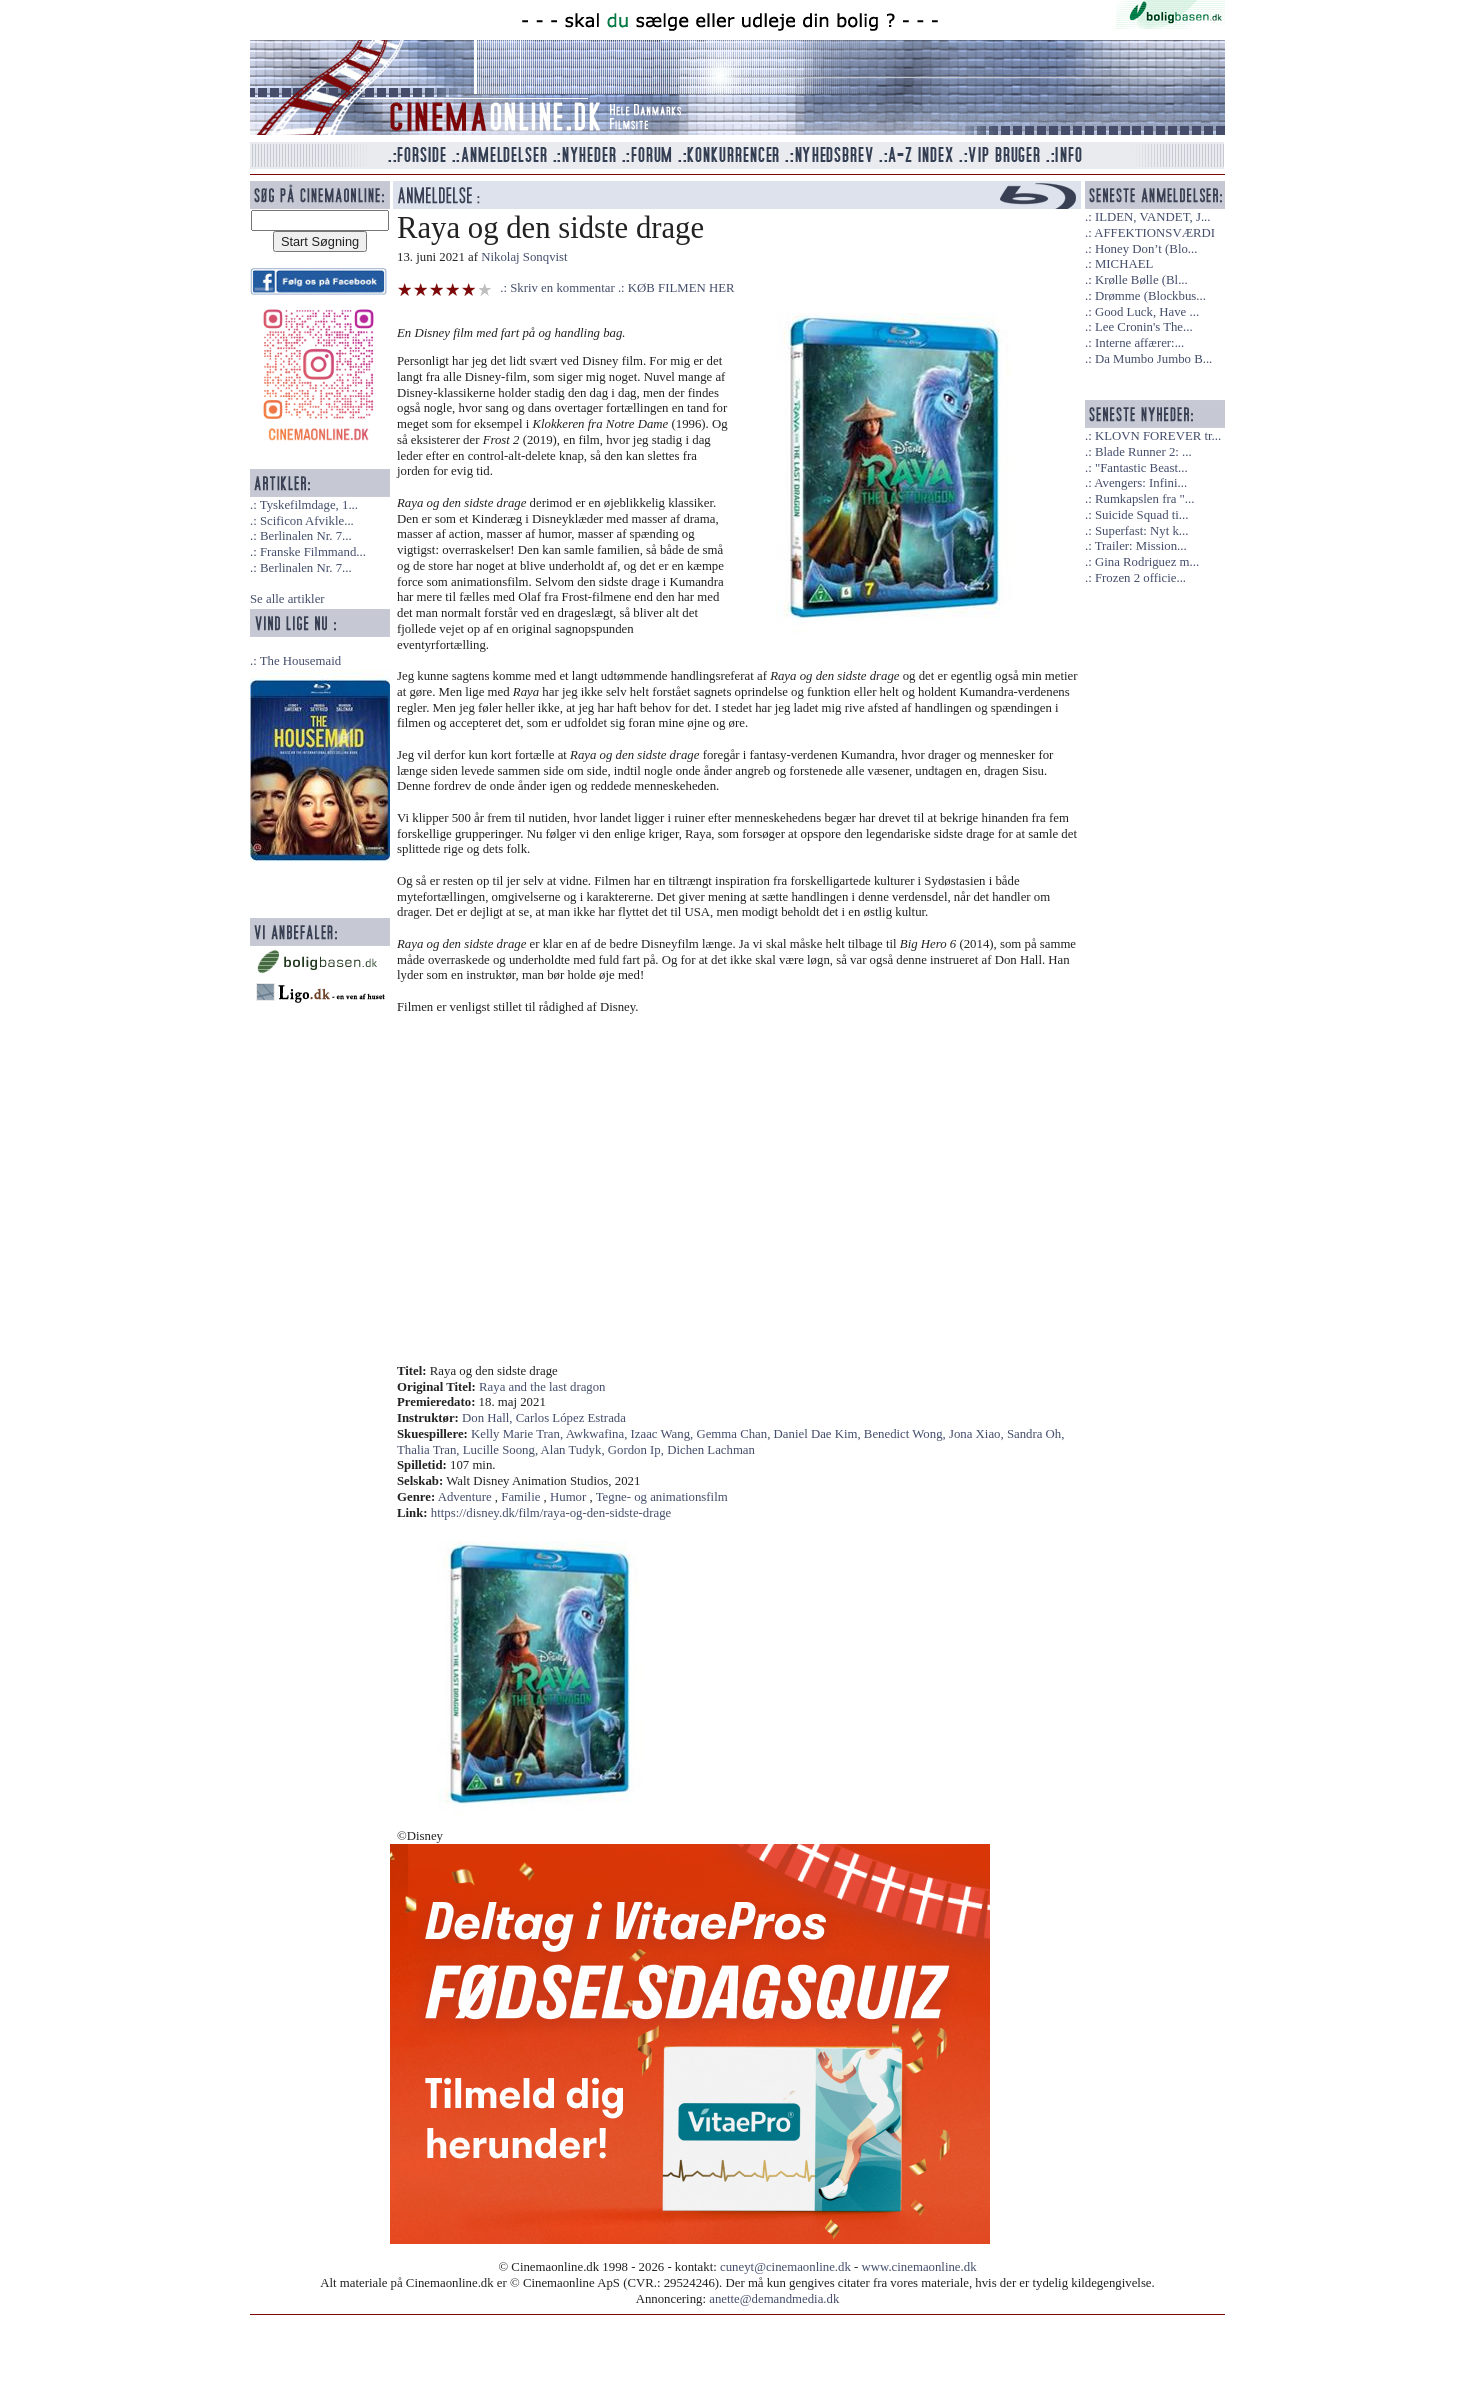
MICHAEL (1124, 264)
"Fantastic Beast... (1141, 468)
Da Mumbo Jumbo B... (1153, 359)
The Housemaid (300, 661)
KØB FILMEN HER (681, 288)
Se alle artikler (287, 599)
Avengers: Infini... (1140, 483)
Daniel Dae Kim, (819, 1434)
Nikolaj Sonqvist (524, 257)
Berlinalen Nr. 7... (306, 536)
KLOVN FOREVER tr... (1158, 436)
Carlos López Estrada (571, 1418)
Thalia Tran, (430, 1450)
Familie (520, 1497)
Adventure (465, 1497)
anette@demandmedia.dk (774, 2299)
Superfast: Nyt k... (1141, 531)
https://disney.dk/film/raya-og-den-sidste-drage (551, 1513)
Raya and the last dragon (542, 1387)
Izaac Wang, (664, 1434)
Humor (568, 1497)
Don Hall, (489, 1418)
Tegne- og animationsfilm (662, 1497)
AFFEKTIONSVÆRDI (1154, 233)
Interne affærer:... (1139, 343)
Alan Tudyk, (574, 1450)
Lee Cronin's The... (1144, 327)
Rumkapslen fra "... (1144, 499)
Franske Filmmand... (313, 552)
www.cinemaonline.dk (919, 2267)
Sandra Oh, (1036, 1434)
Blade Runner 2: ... (1143, 452)
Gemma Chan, (734, 1434)
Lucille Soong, (502, 1450)
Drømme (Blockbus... (1150, 296)
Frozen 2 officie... (1140, 578)
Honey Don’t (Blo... (1146, 249)
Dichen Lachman (711, 1450)
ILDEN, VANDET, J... (1153, 217)
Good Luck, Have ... (1147, 312)
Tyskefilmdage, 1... (309, 505)
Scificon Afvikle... (307, 521)
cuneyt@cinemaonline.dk (785, 2267)
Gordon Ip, (637, 1450)
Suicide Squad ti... (1141, 515)
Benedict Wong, (906, 1434)
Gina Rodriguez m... (1147, 562)
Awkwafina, (598, 1434)
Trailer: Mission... (1141, 546)
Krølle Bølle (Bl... (1141, 280)
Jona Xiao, (978, 1434)
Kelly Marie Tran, (518, 1434)
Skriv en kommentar (562, 288)
